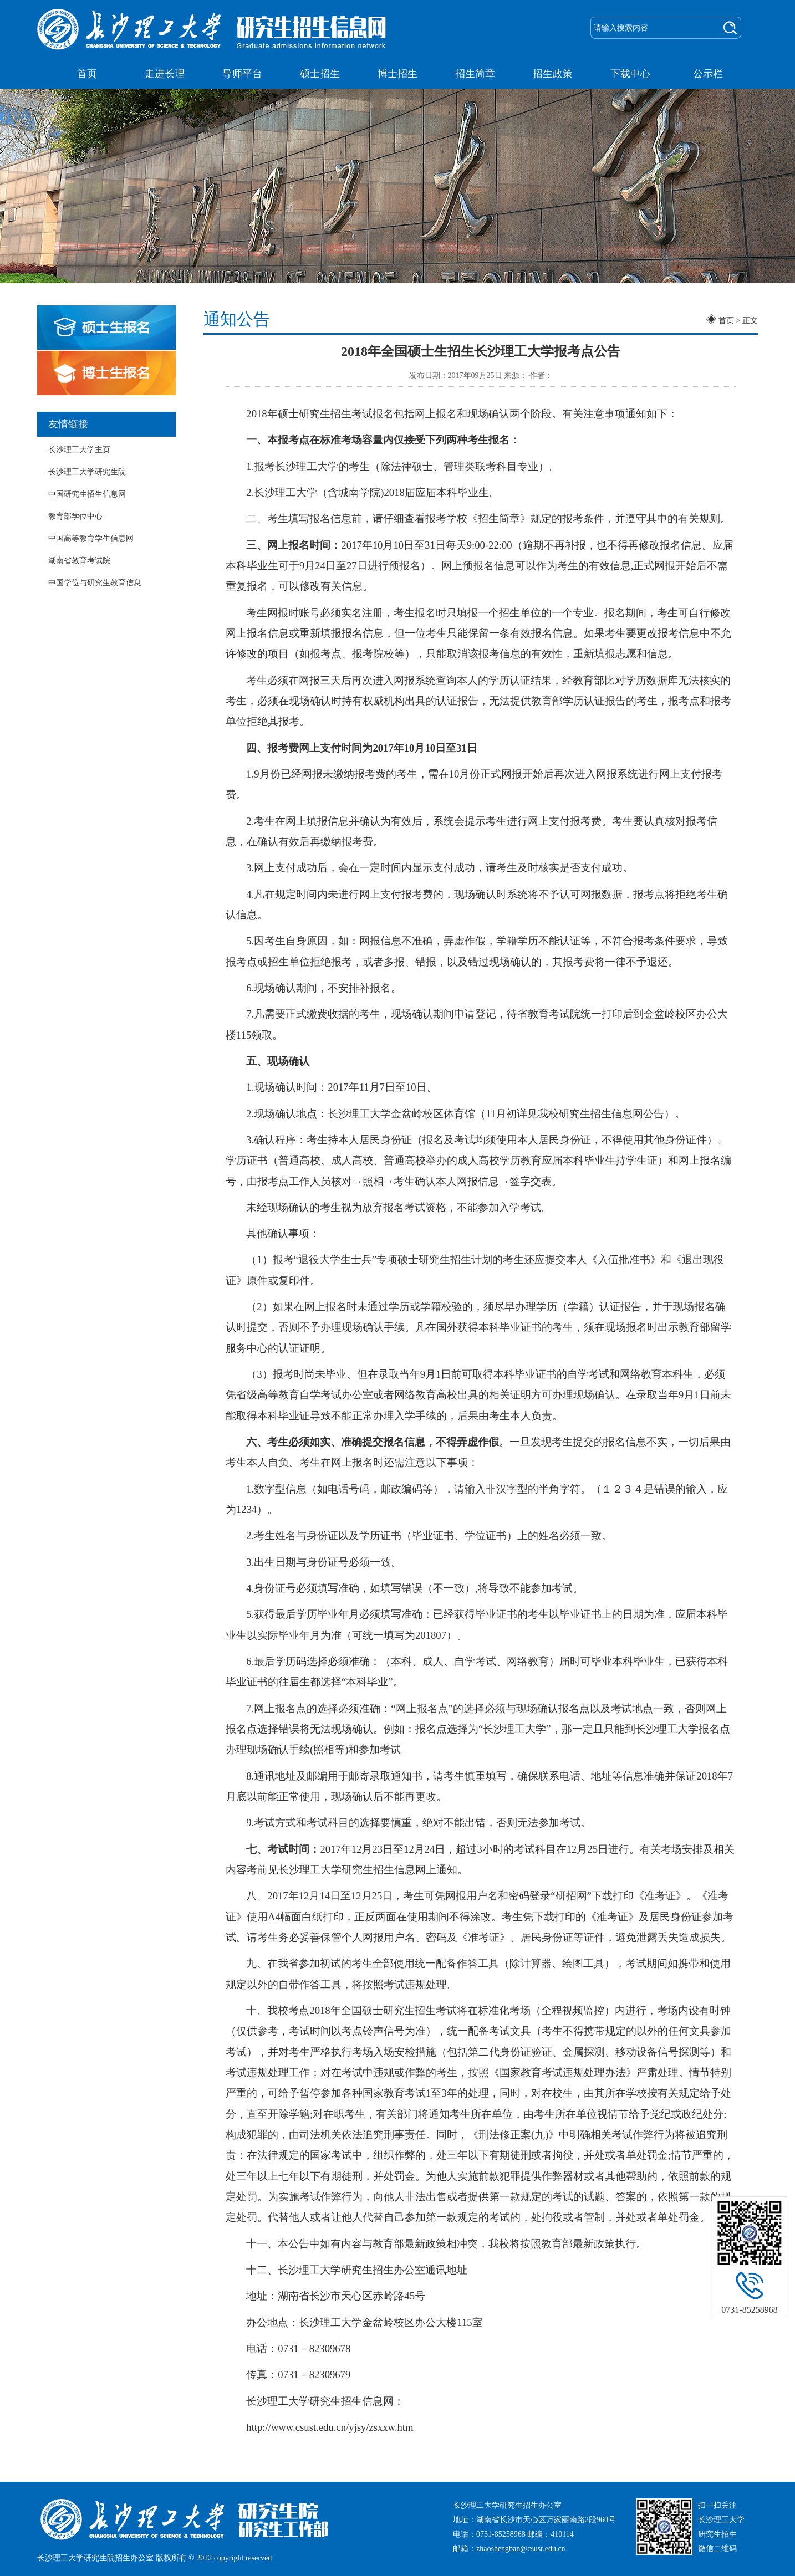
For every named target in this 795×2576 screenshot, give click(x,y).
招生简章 (475, 73)
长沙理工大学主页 (79, 450)
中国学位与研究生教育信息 (94, 583)
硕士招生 (320, 73)
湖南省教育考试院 (79, 560)
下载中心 (630, 73)
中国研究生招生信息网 (87, 494)
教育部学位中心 (75, 516)
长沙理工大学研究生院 (87, 472)
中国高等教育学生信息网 (91, 538)
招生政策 (553, 73)
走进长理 (165, 73)
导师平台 (242, 73)
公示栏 (708, 73)
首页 (87, 73)
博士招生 (397, 73)
